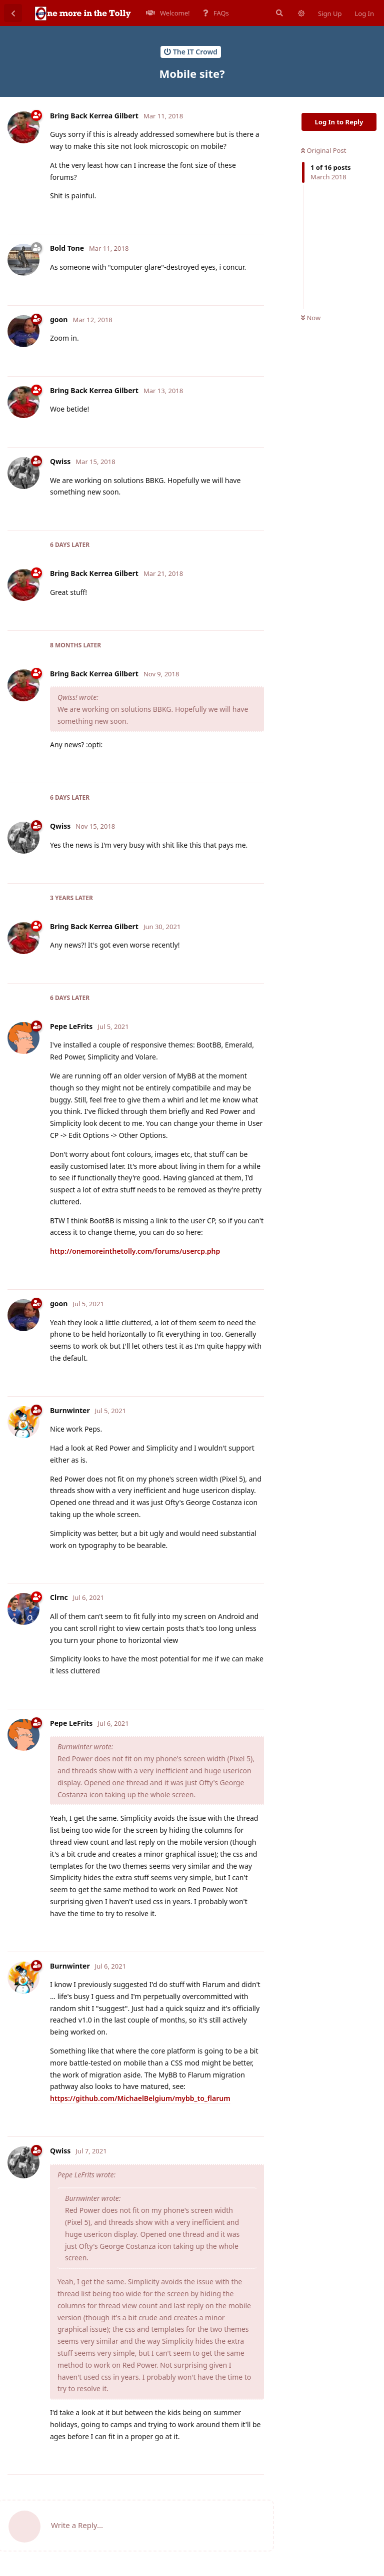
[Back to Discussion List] (13, 13)
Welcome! (168, 12)
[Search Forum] (278, 13)
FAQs (216, 12)
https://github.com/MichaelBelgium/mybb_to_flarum (140, 2098)
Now (310, 317)
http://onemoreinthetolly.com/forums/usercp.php (135, 1251)
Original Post (323, 150)
